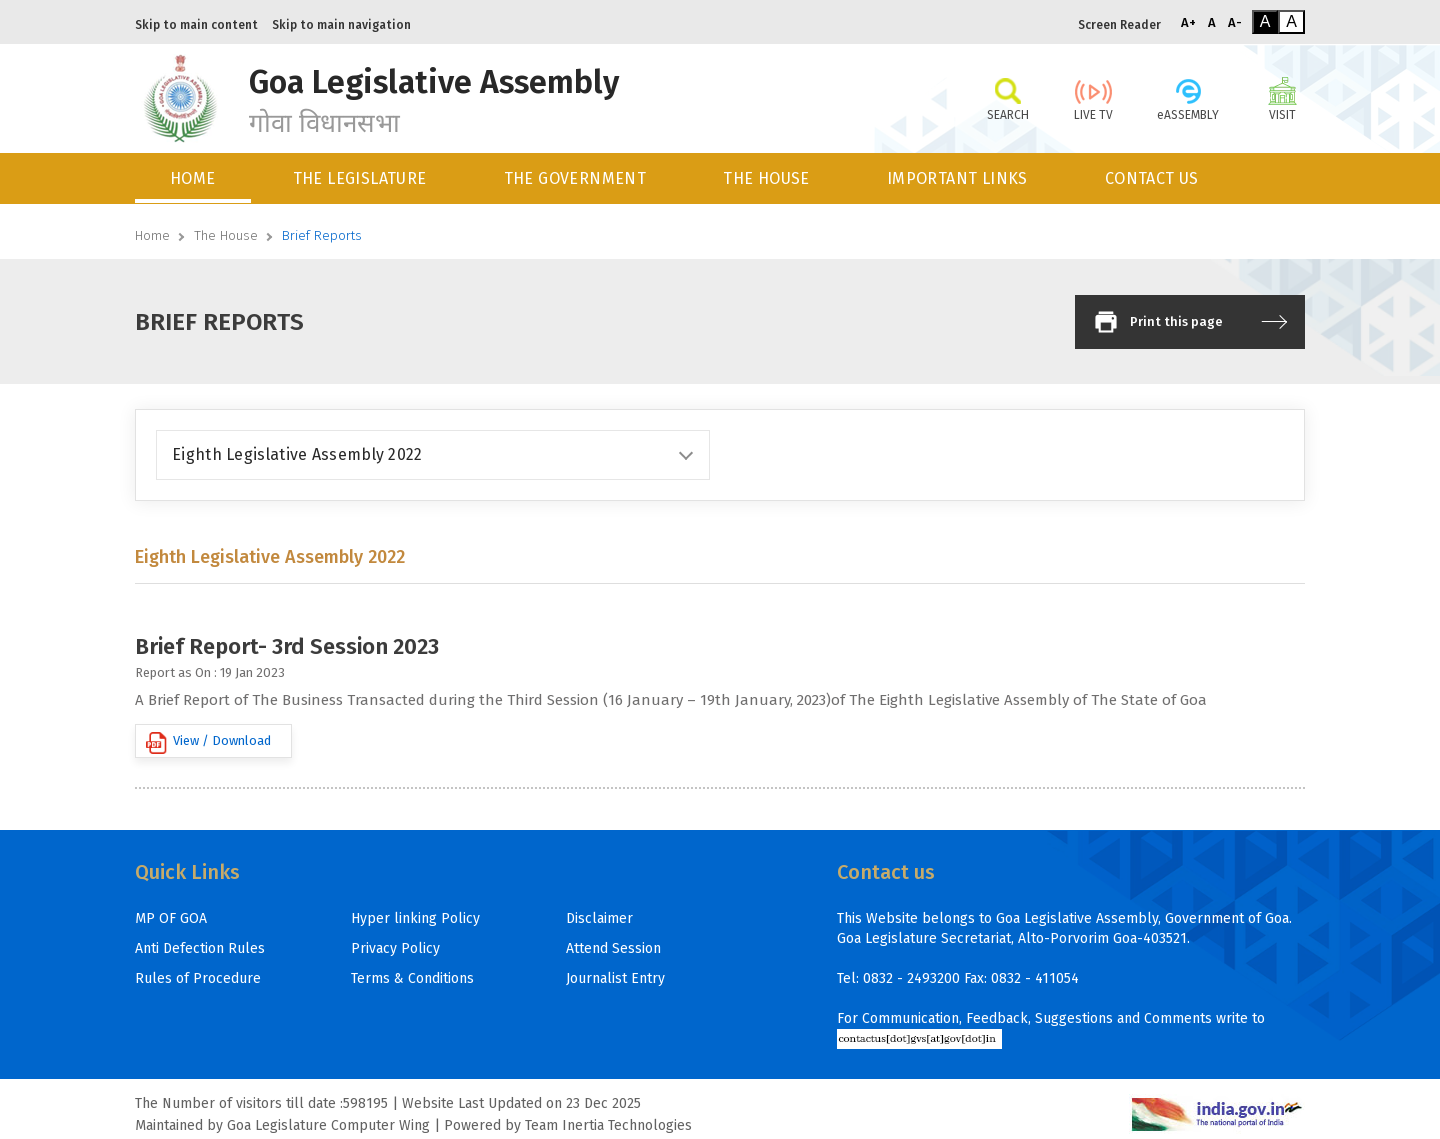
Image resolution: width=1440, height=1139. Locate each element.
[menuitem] (194, 178)
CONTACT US (1152, 178)
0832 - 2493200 (911, 978)
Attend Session (613, 948)
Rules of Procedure (198, 978)
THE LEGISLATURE (360, 178)
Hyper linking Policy (415, 918)
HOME (193, 178)
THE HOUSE (766, 178)
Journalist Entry (615, 978)
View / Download (208, 743)
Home (152, 235)
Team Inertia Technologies (608, 1125)
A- (1235, 22)
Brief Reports (322, 235)
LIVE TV (1093, 98)
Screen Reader (1119, 25)
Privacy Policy (395, 948)
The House (226, 235)
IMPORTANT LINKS (957, 178)
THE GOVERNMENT (575, 178)
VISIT (1282, 98)
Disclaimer (599, 918)
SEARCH (1007, 98)
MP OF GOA (171, 918)
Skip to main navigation (341, 25)
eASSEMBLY (1188, 98)
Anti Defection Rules (200, 948)
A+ (1188, 22)
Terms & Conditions (412, 978)
